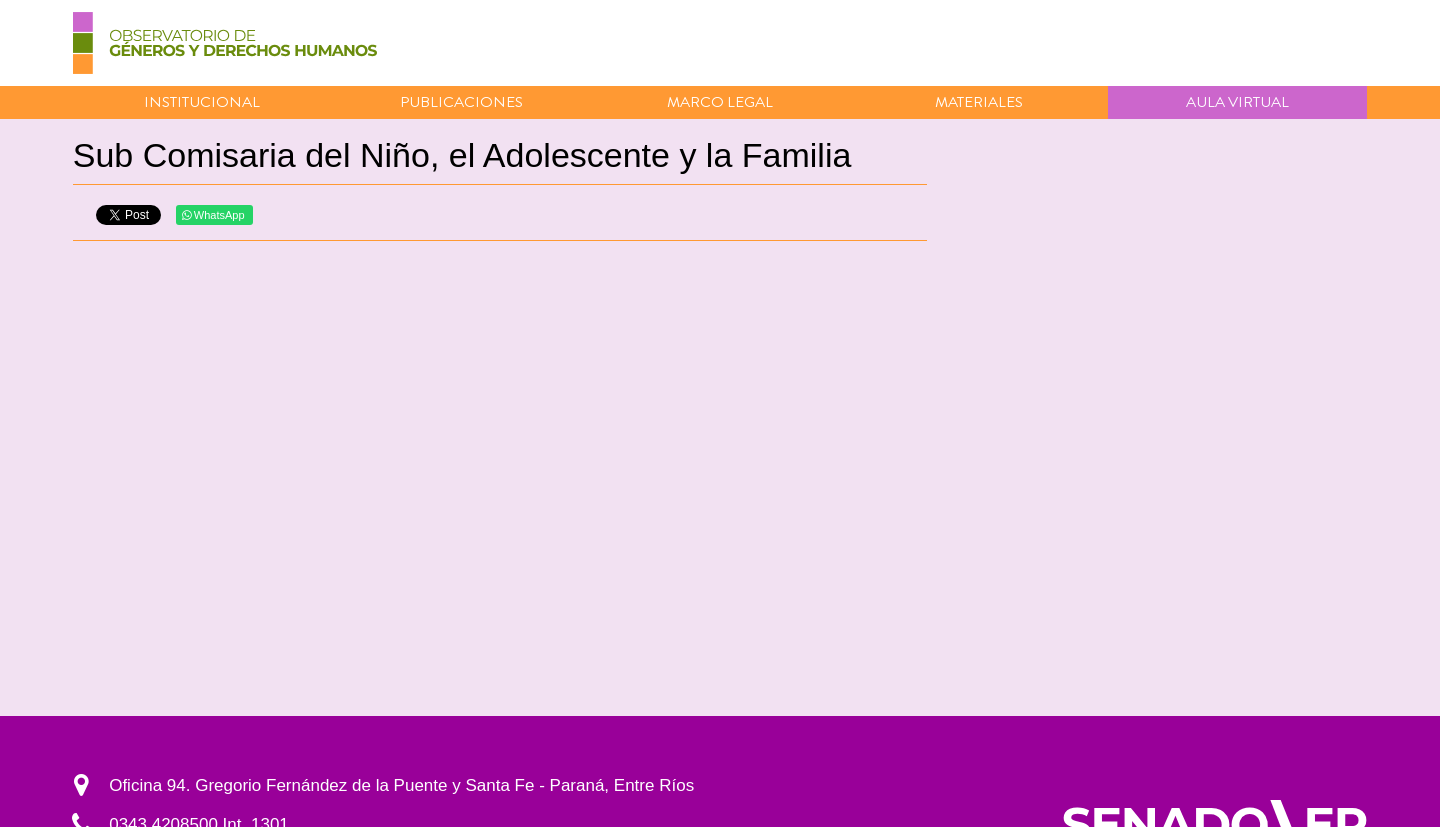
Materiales (979, 102)
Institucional (202, 102)
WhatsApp (213, 215)
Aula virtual (1237, 102)
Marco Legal (720, 102)
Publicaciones (461, 102)
